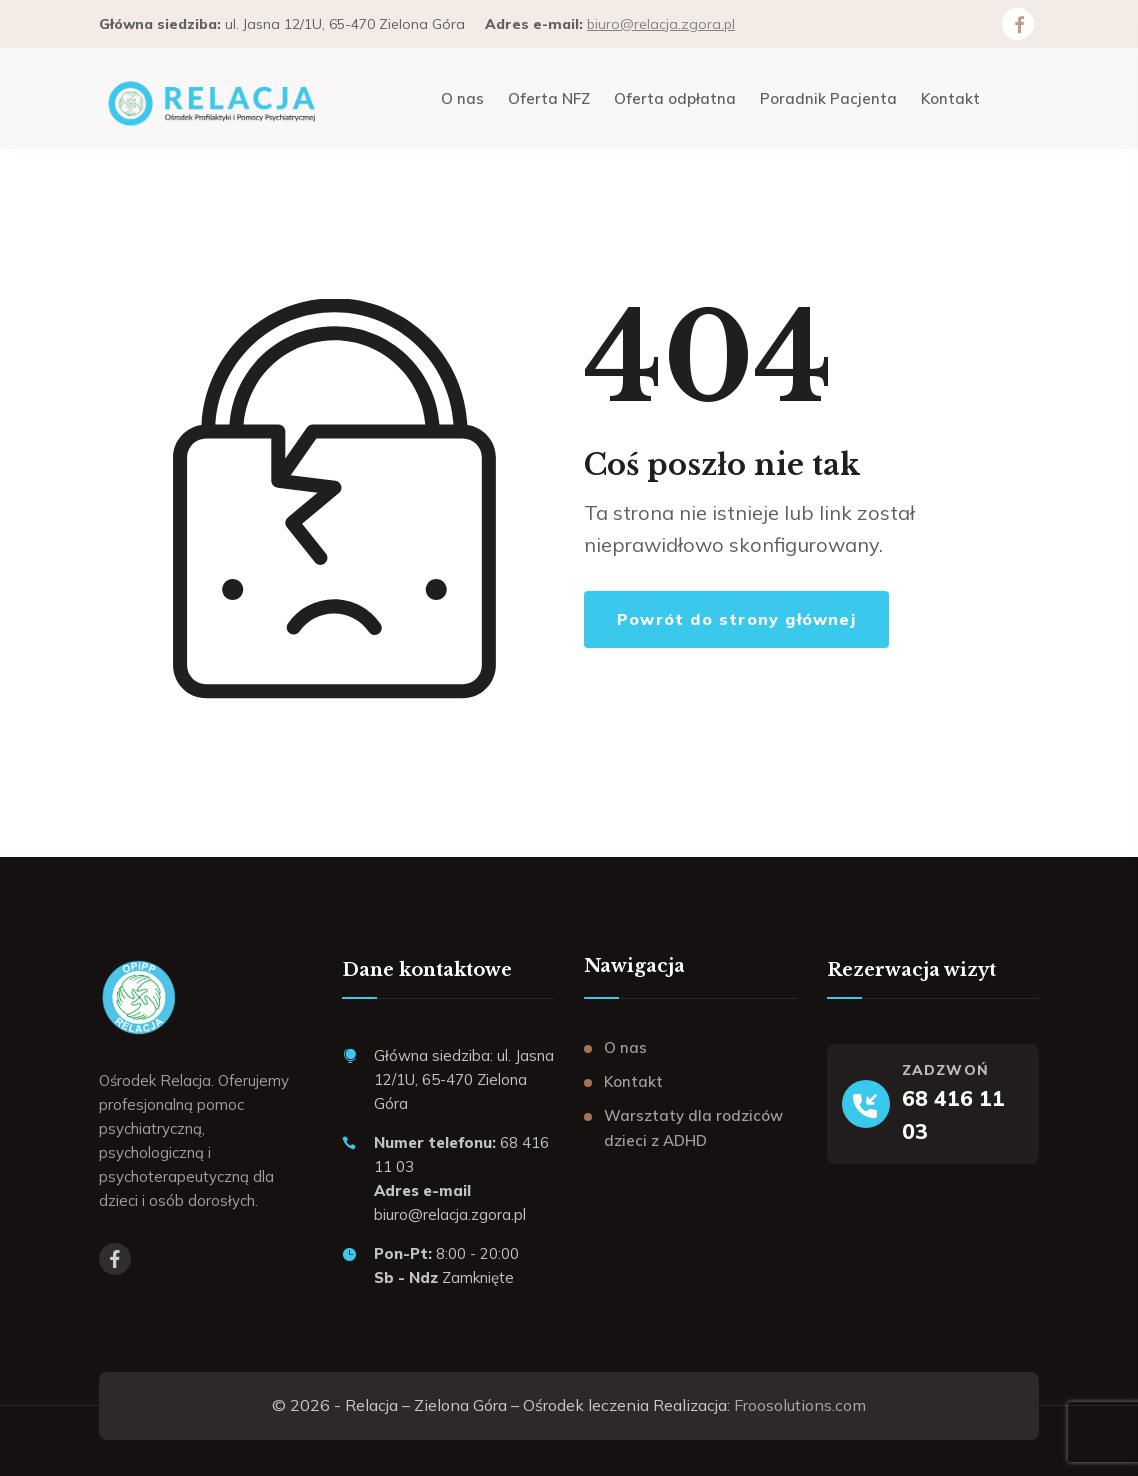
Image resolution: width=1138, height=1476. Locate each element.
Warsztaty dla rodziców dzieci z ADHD (693, 1128)
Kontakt (633, 1081)
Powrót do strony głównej (736, 619)
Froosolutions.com (800, 1405)
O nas (625, 1047)
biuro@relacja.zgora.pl (661, 24)
